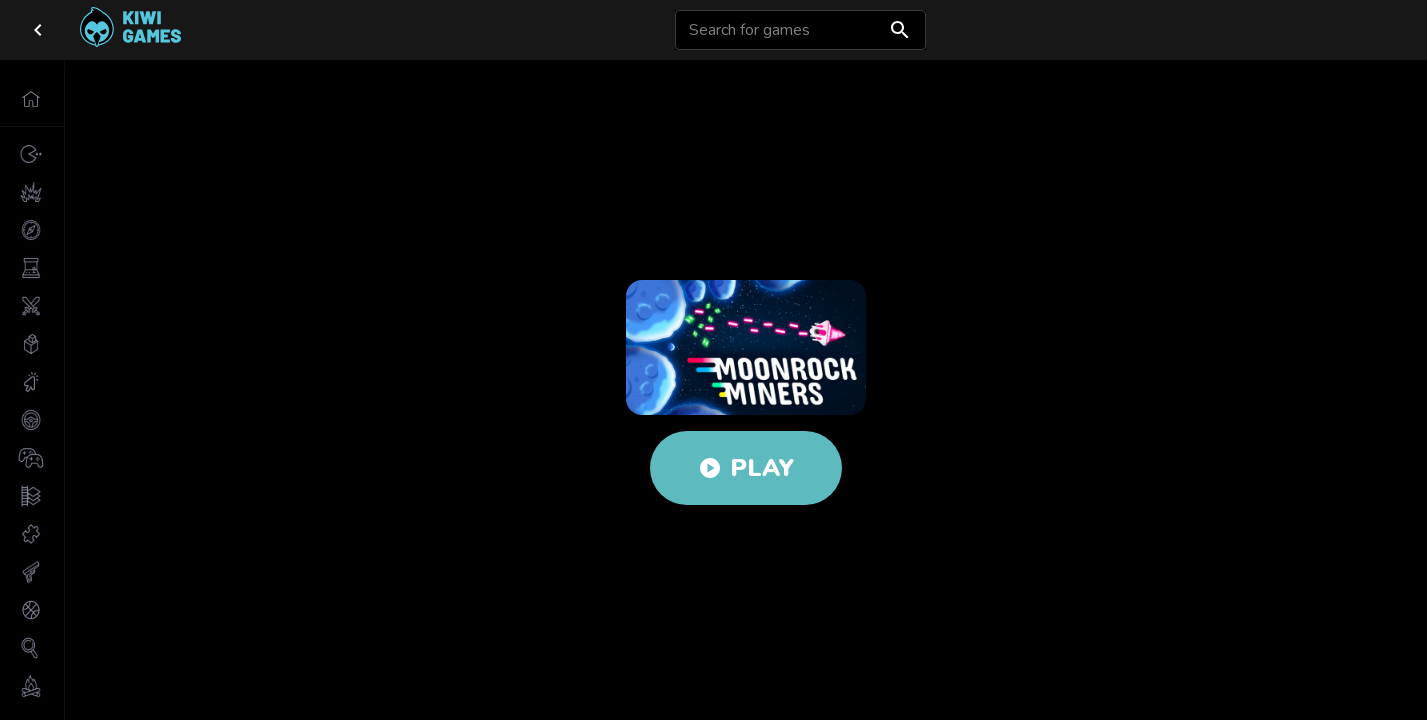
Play (746, 468)
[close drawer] (38, 30)
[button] (32, 99)
